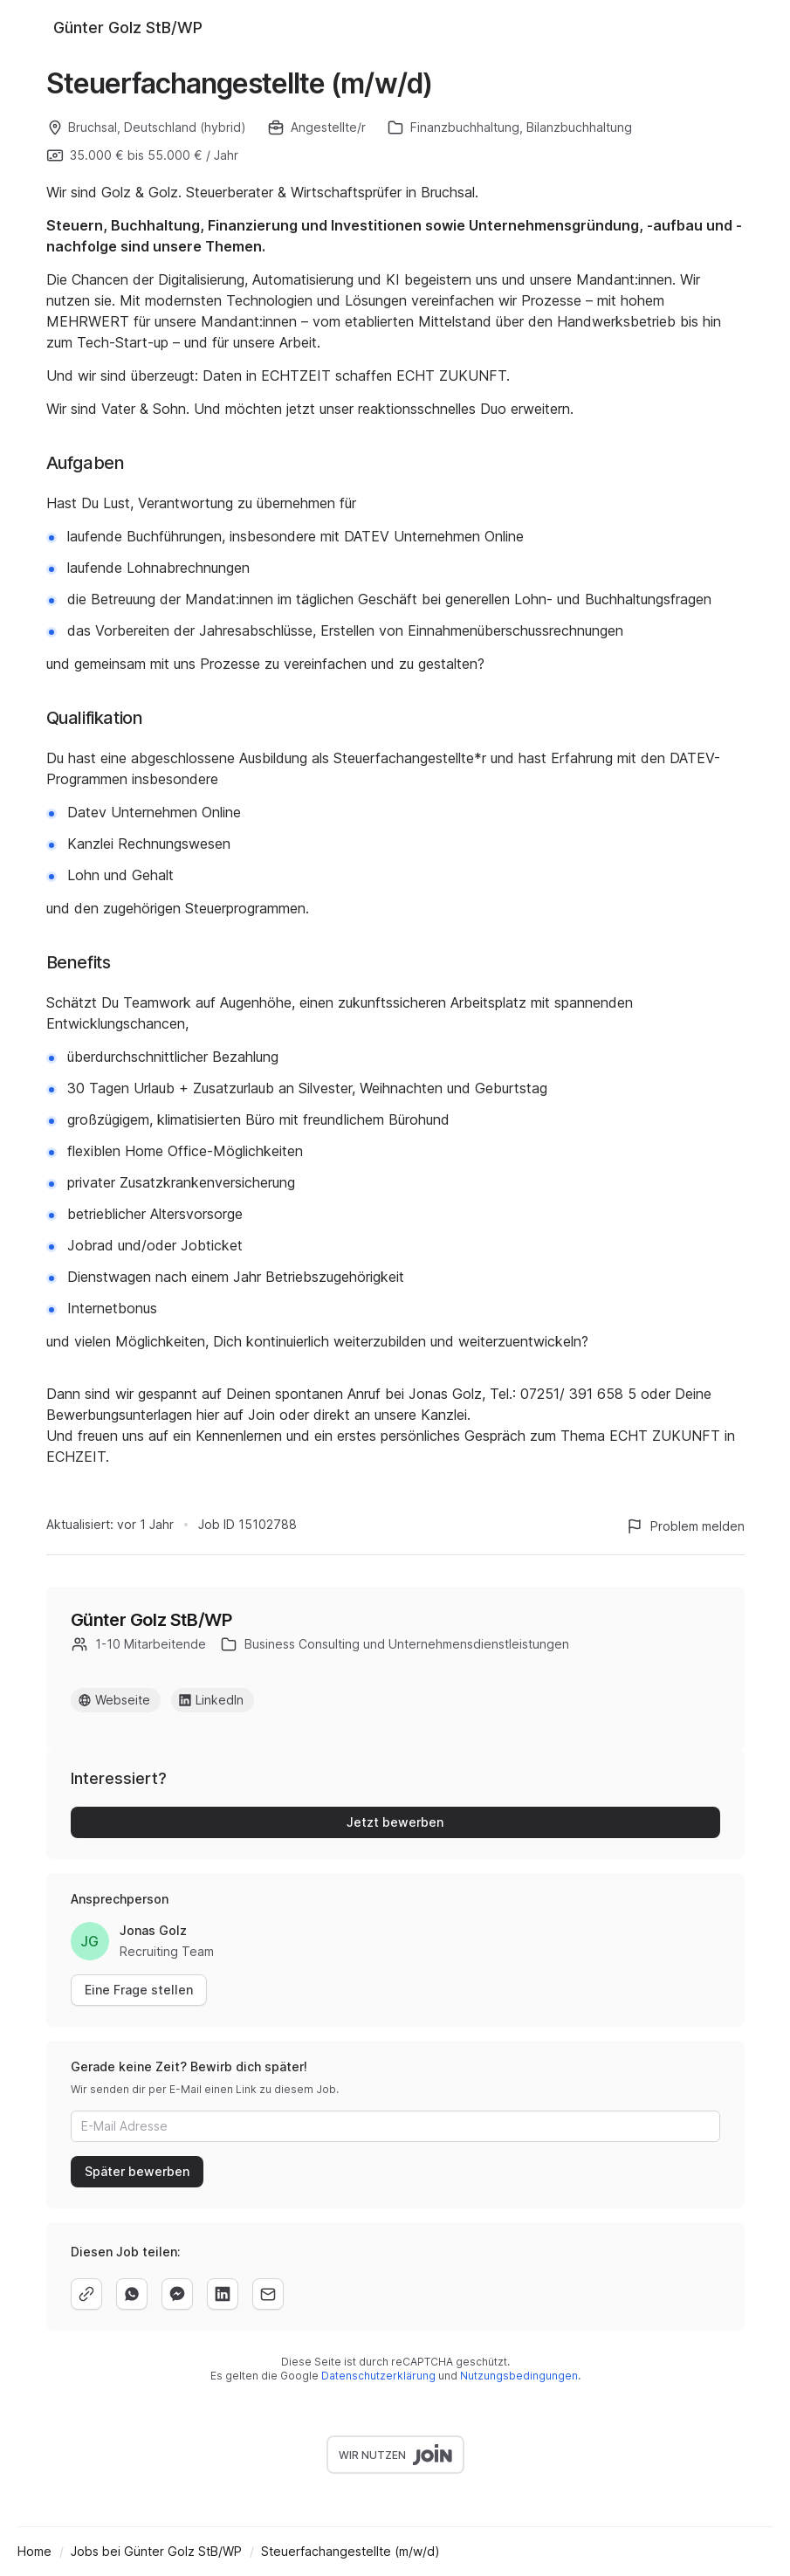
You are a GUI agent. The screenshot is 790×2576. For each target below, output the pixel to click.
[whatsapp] (132, 2294)
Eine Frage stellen (139, 1989)
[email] (268, 2294)
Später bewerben (137, 2171)
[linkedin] (222, 2294)
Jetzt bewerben (395, 1822)
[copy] (86, 2294)
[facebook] (177, 2294)
